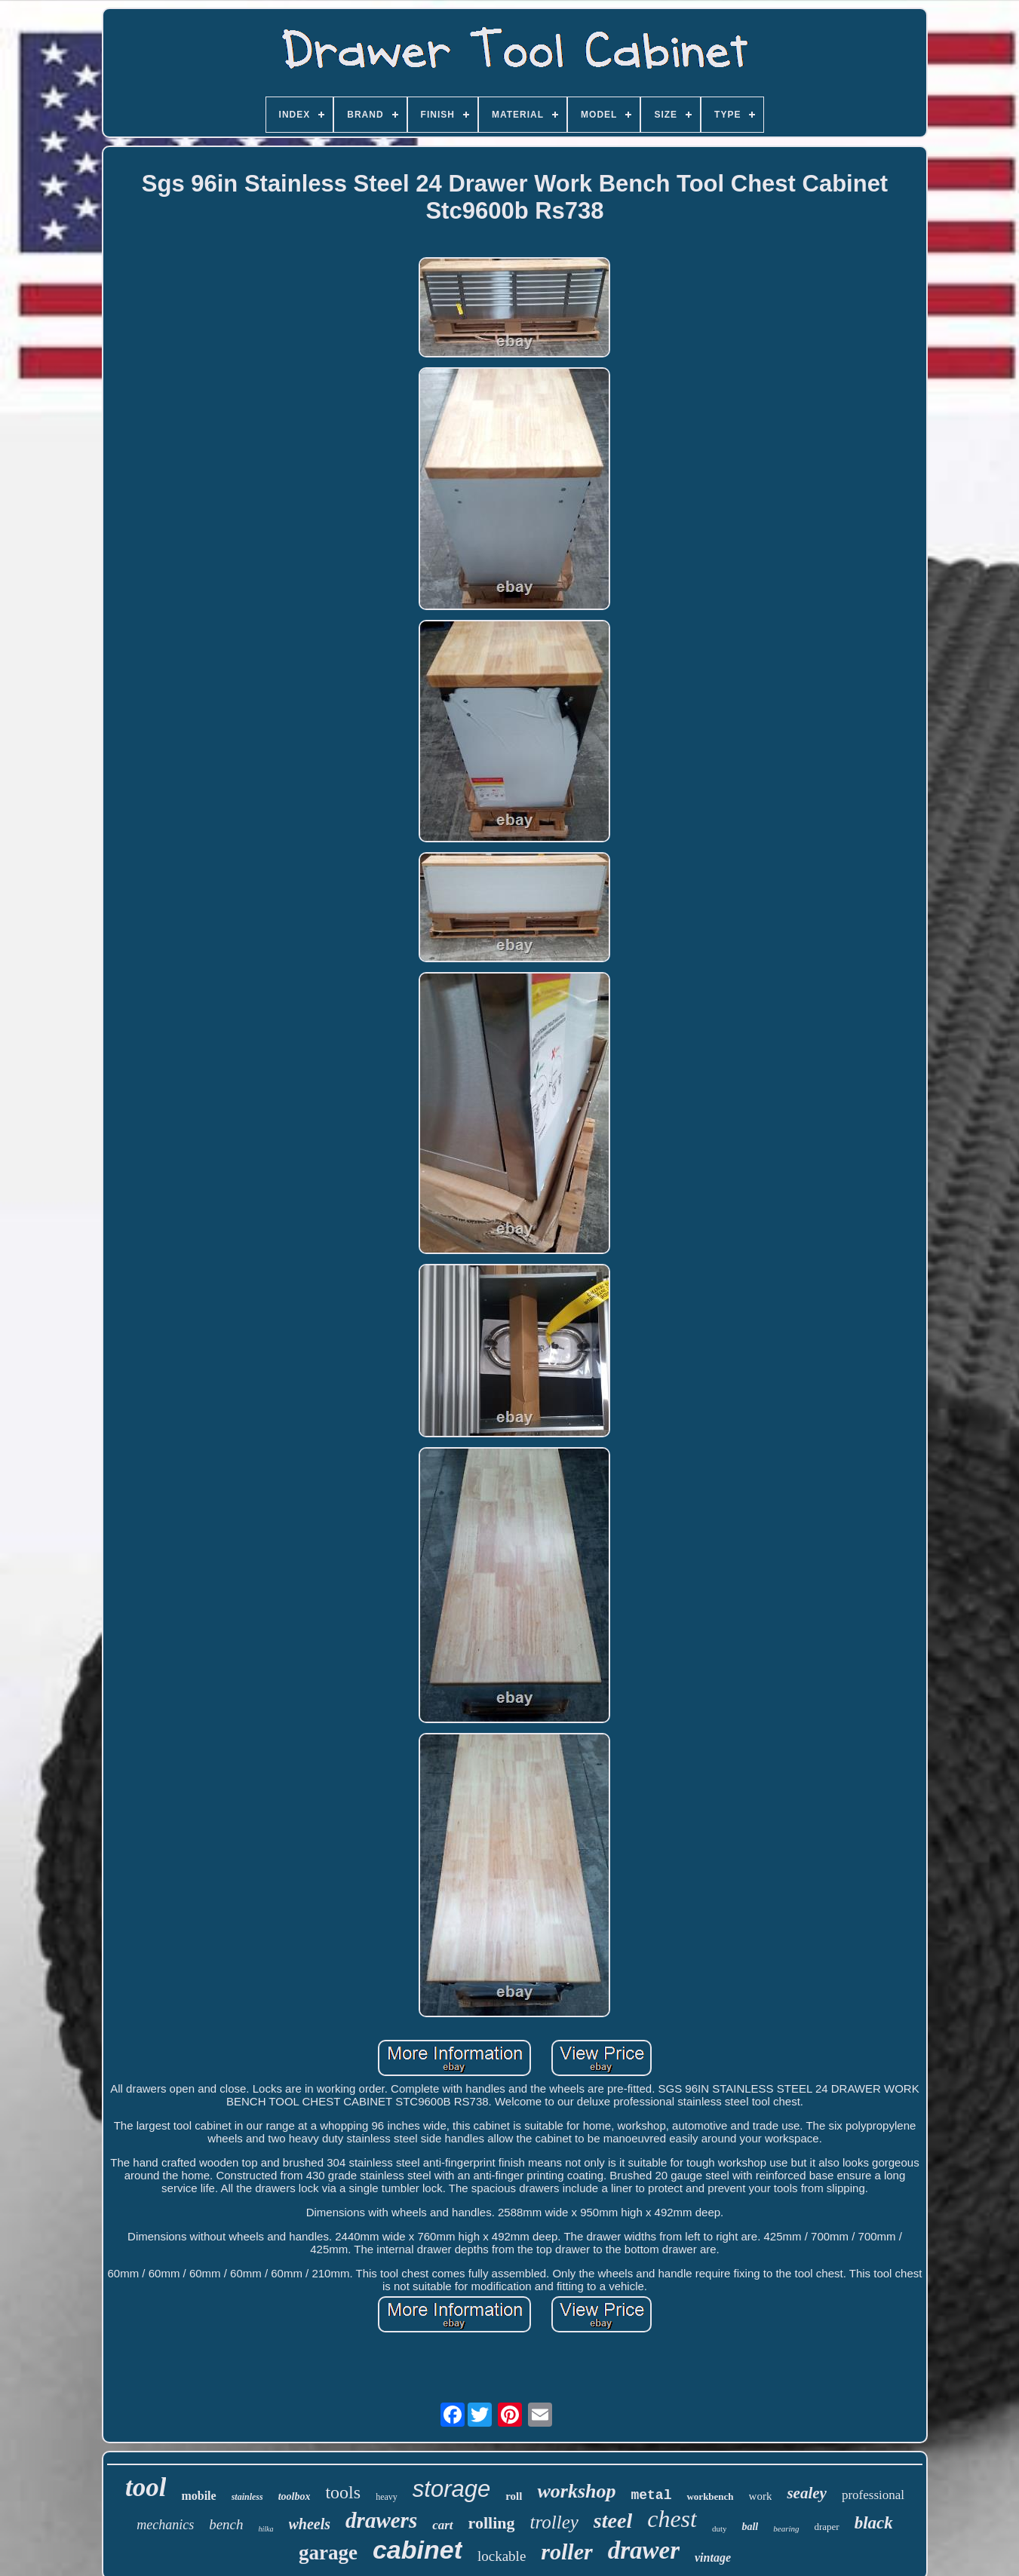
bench (226, 2524)
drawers (381, 2520)
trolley (554, 2522)
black (874, 2522)
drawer (644, 2550)
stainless (247, 2497)
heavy (386, 2497)
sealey (806, 2493)
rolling (491, 2522)
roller (566, 2551)
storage (451, 2489)
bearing (786, 2528)
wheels (310, 2524)
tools (343, 2492)
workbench (709, 2496)
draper (827, 2526)
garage (328, 2552)
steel (613, 2520)
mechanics (165, 2524)
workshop (576, 2491)
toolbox (294, 2496)
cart (442, 2525)
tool (145, 2487)
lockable (501, 2556)
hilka (266, 2529)
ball (749, 2526)
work (760, 2496)
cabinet (417, 2549)
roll (513, 2496)
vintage (713, 2557)
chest (672, 2518)
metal (651, 2495)
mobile (198, 2495)
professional (873, 2495)
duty (719, 2528)
